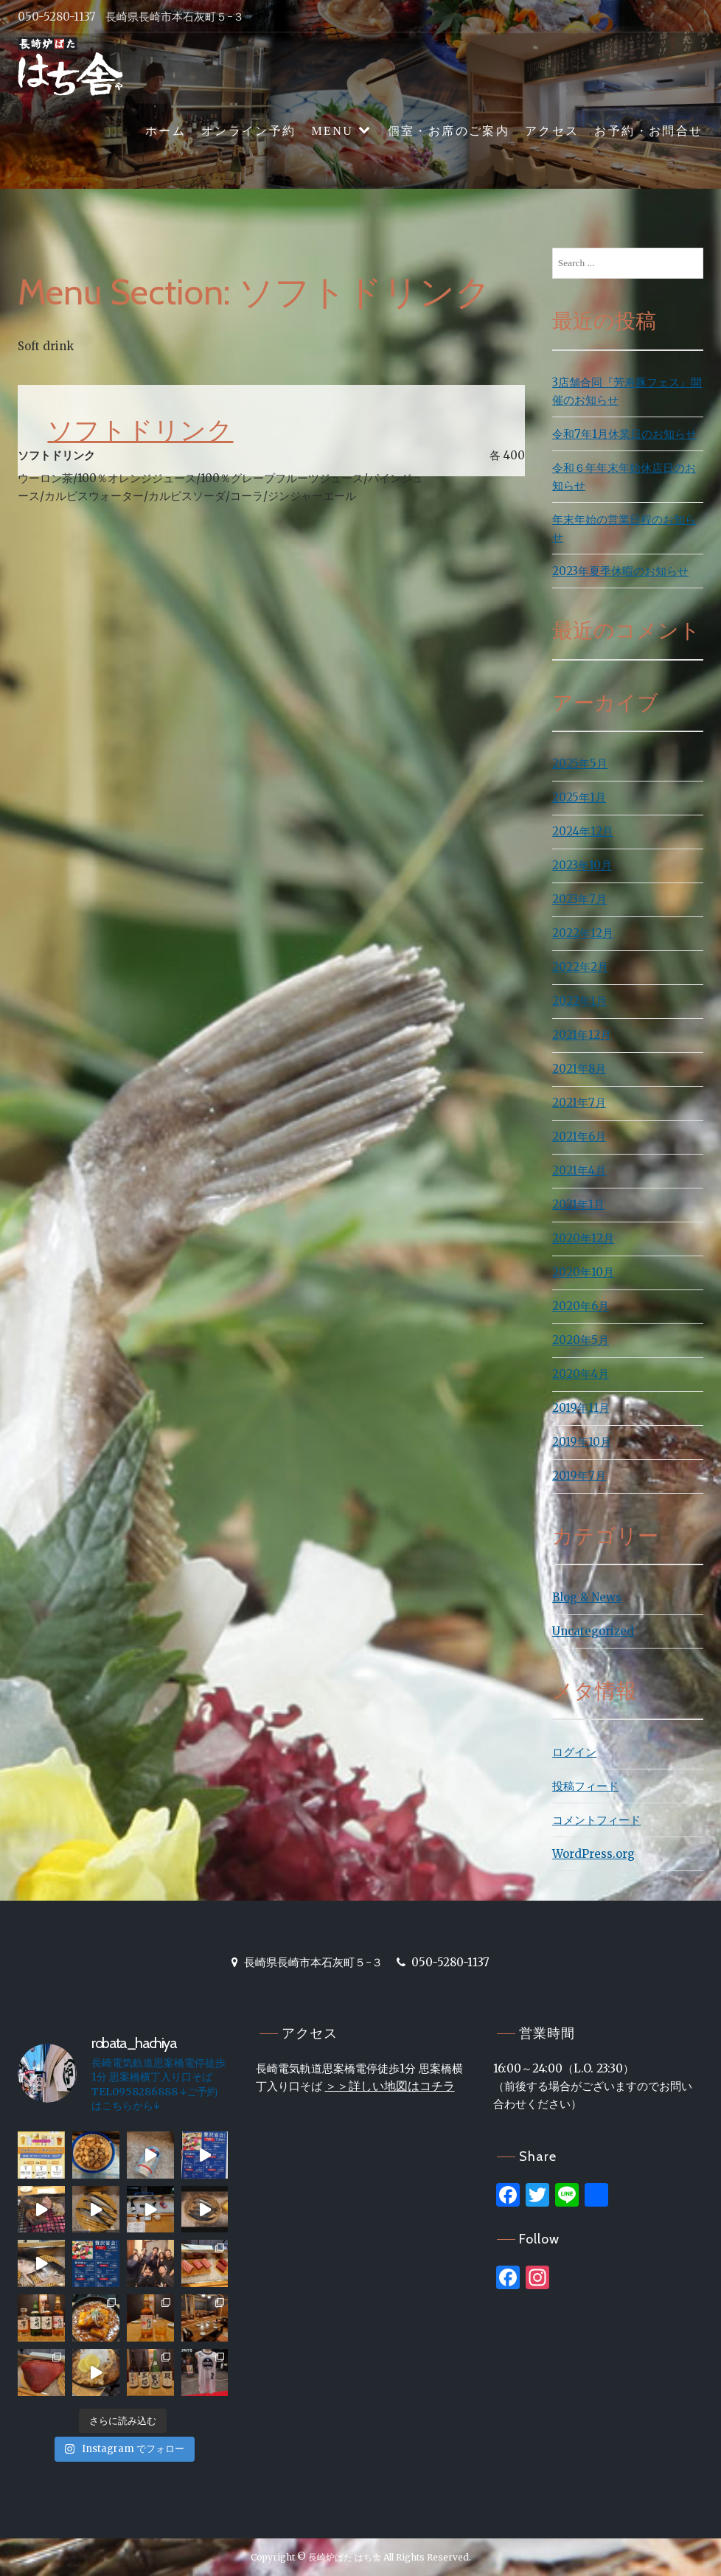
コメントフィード (596, 1820)
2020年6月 (580, 1306)
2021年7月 (579, 1103)
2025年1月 (579, 797)
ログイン (574, 1752)
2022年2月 (580, 967)
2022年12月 (582, 933)
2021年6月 (579, 1136)
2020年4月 (580, 1374)
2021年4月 (579, 1170)
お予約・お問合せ (648, 131)
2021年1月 (578, 1204)
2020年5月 (580, 1340)
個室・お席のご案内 (449, 131)
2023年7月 (579, 899)
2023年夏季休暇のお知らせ (620, 571)
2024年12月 (582, 831)
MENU (332, 131)
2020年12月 (583, 1238)
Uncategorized (593, 1631)
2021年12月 (581, 1035)
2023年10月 (582, 865)
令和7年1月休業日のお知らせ (624, 434)
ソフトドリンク (140, 430)
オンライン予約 (248, 131)
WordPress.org (593, 1854)
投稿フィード (585, 1786)
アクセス (552, 131)
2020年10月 (583, 1272)
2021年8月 (579, 1069)
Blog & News (586, 1597)
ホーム (165, 131)
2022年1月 (579, 1001)
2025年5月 (579, 763)
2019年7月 (579, 1476)
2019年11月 (581, 1408)
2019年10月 (581, 1442)
